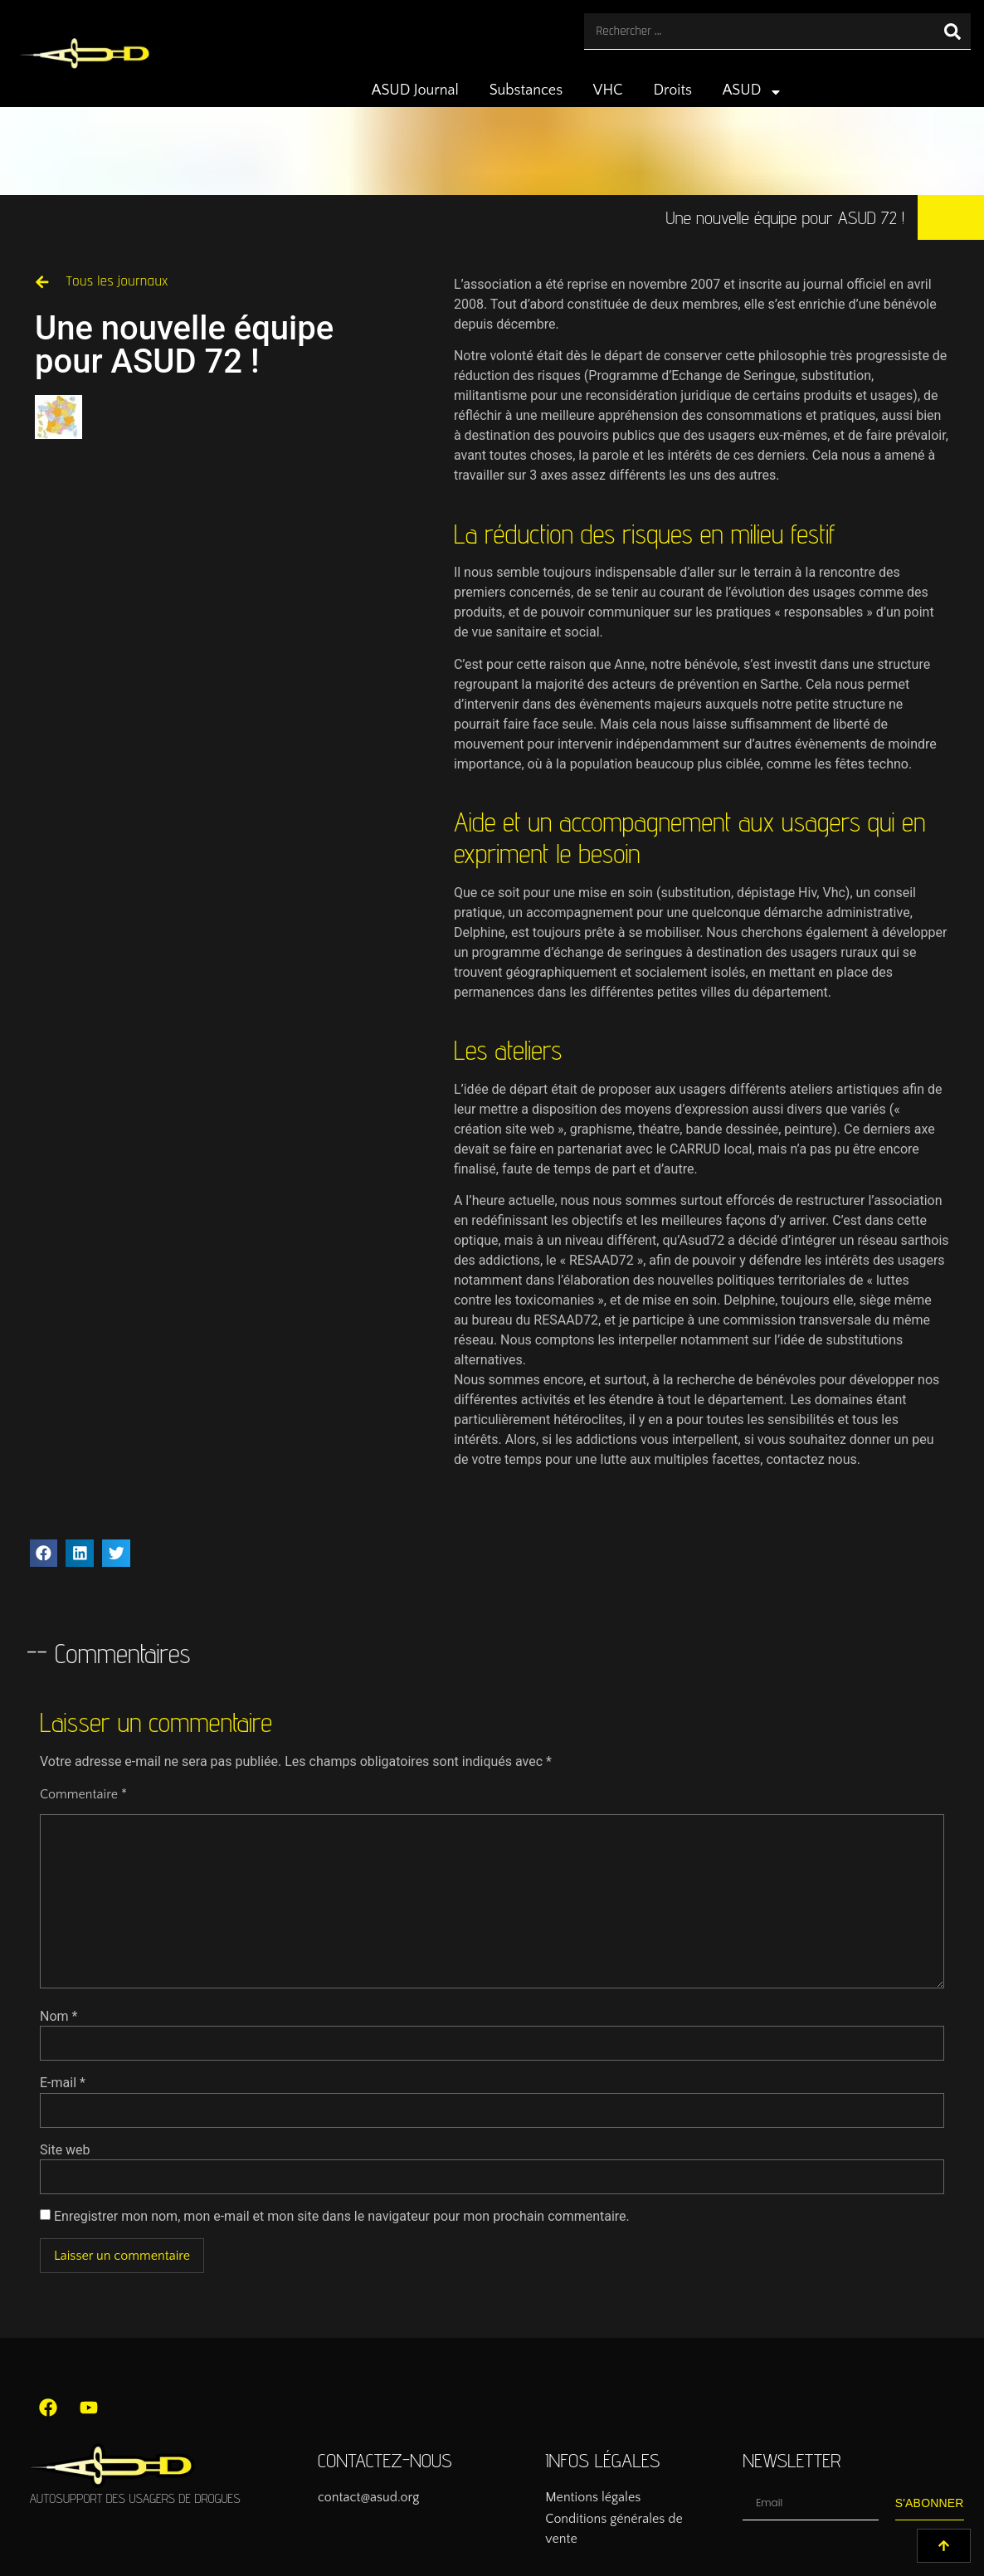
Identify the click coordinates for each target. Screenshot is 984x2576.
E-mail (62, 2083)
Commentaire (83, 1794)
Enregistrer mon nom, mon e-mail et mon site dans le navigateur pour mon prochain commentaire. (342, 2216)
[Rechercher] (952, 31)
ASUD (753, 92)
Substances (526, 90)
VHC (608, 90)
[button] (44, 1553)
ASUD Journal (415, 90)
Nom (58, 2016)
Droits (672, 90)
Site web (65, 2150)
